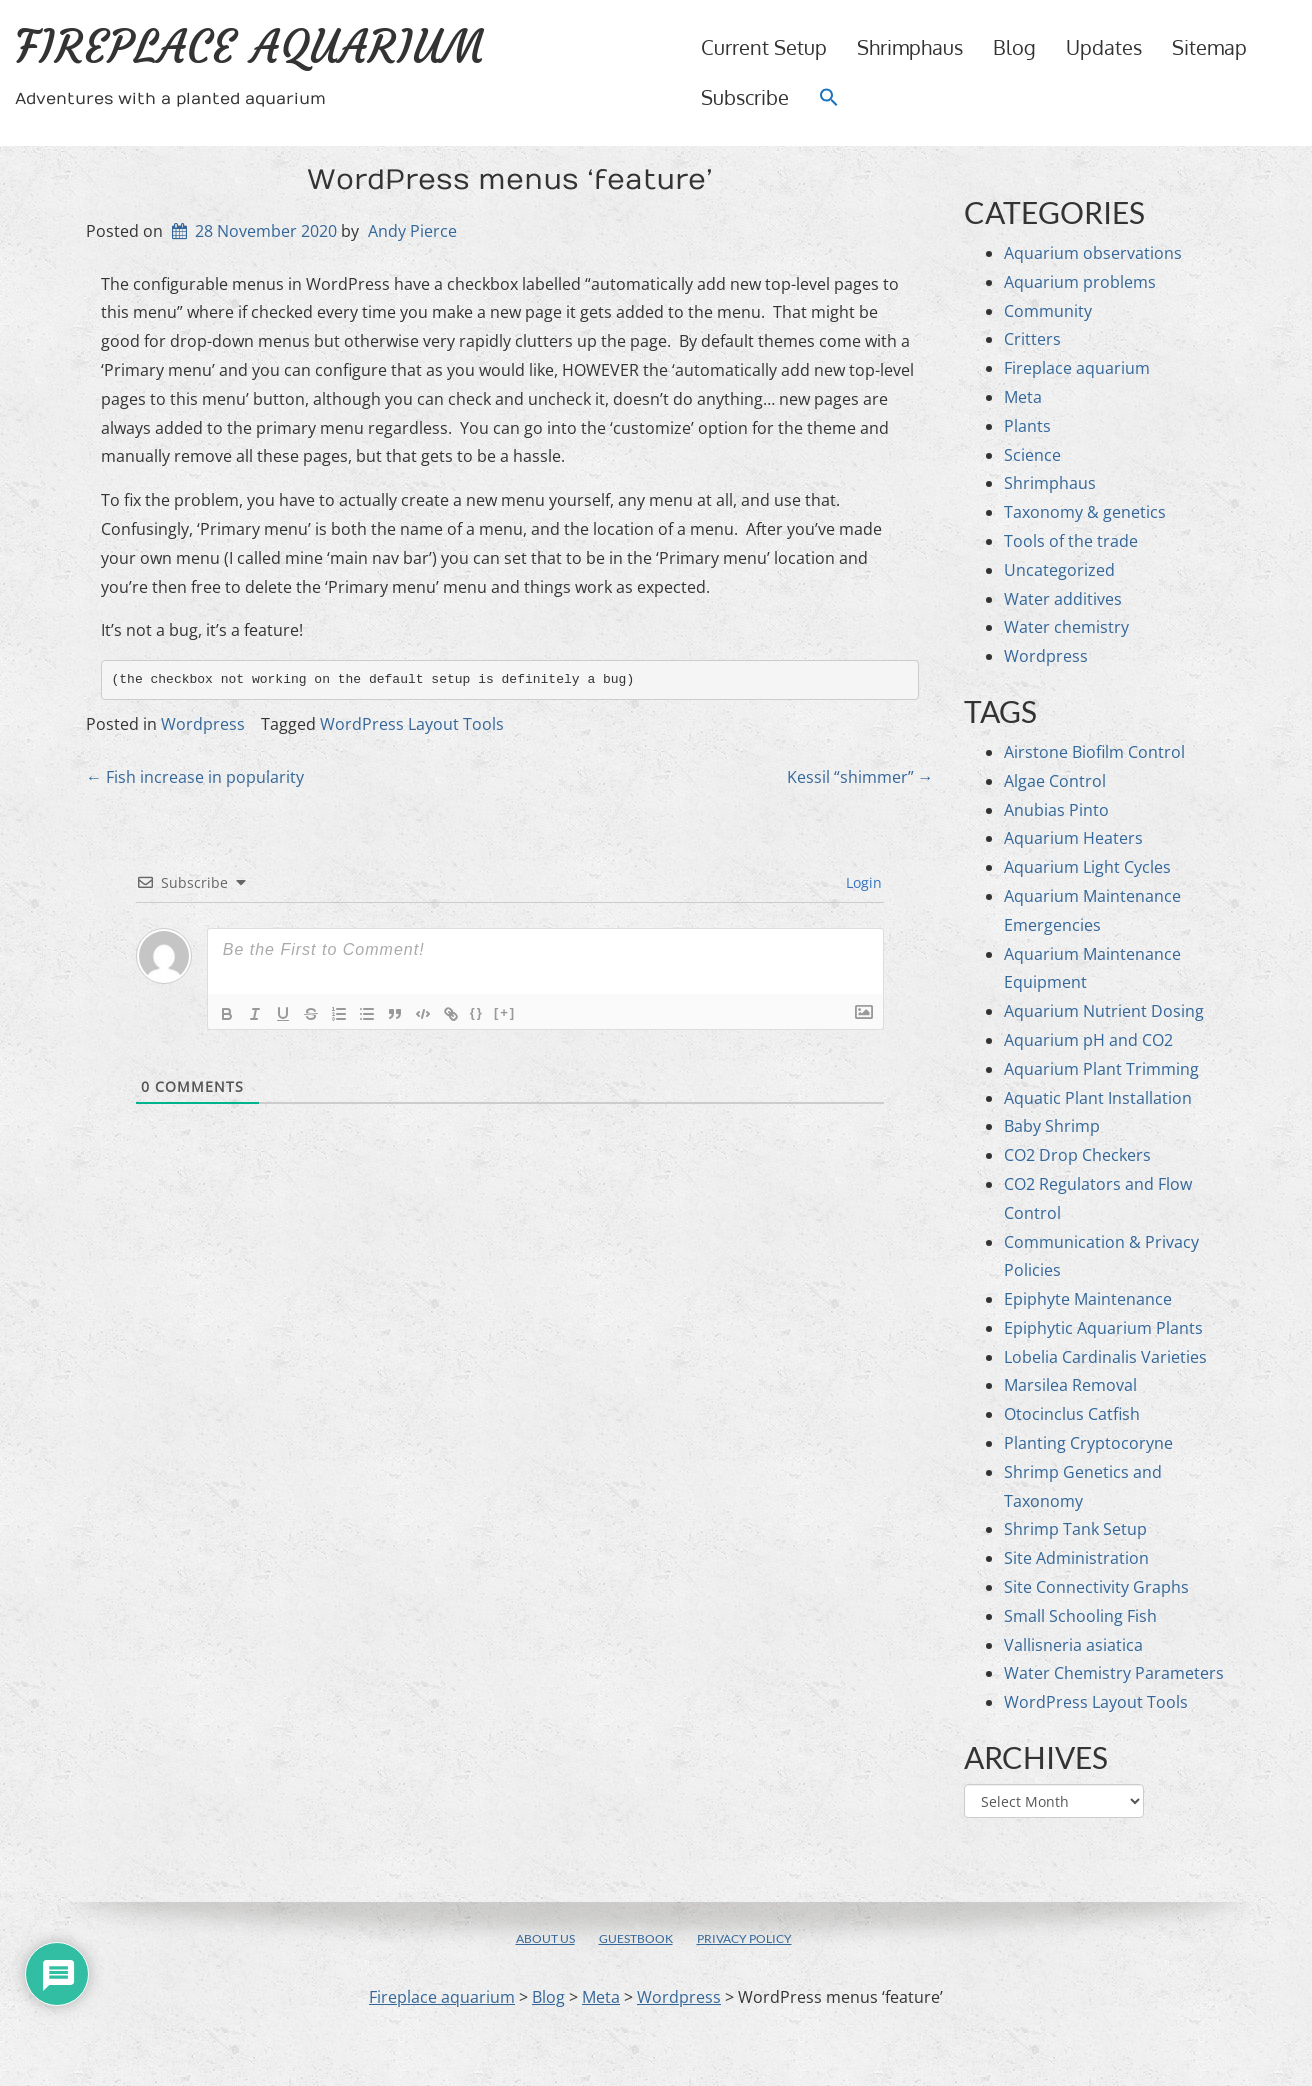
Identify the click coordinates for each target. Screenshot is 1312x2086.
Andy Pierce (412, 231)
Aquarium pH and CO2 (1088, 1040)
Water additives (1063, 599)
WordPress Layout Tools (412, 724)
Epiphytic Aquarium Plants (1103, 1328)
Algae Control (1055, 781)
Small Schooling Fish (1080, 1616)
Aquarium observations (1093, 253)
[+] (505, 1012)
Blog (1014, 47)
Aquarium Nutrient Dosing (1104, 1011)
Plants (1027, 426)
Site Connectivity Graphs (1096, 1587)
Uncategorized (1059, 570)
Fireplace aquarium (250, 47)
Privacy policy (744, 1938)
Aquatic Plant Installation (1098, 1098)
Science (1032, 455)
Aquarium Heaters (1073, 838)
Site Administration (1076, 1558)
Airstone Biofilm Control (1094, 752)
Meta (1023, 397)
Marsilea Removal (1070, 1385)
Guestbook (636, 1938)
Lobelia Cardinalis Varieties (1105, 1357)
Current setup (764, 47)
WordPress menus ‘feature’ (510, 180)
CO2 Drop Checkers (1077, 1155)
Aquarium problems (1080, 282)
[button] (829, 98)
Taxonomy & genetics (1085, 512)
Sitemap (1209, 47)
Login (862, 882)
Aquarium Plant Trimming (1101, 1069)
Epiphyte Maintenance (1088, 1299)
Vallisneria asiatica (1073, 1645)
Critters (1032, 339)
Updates (1104, 47)
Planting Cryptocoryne (1088, 1443)
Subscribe (745, 97)
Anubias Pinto (1056, 810)
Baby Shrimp (1052, 1126)
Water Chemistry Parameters (1114, 1673)
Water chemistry (1066, 627)
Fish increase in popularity (195, 777)
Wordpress (203, 724)
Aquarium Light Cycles (1087, 867)
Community (1048, 311)
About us (545, 1938)
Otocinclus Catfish (1072, 1414)
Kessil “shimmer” (860, 777)
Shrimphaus (910, 47)
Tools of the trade (1071, 541)
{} (477, 1012)
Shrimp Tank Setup (1075, 1529)
